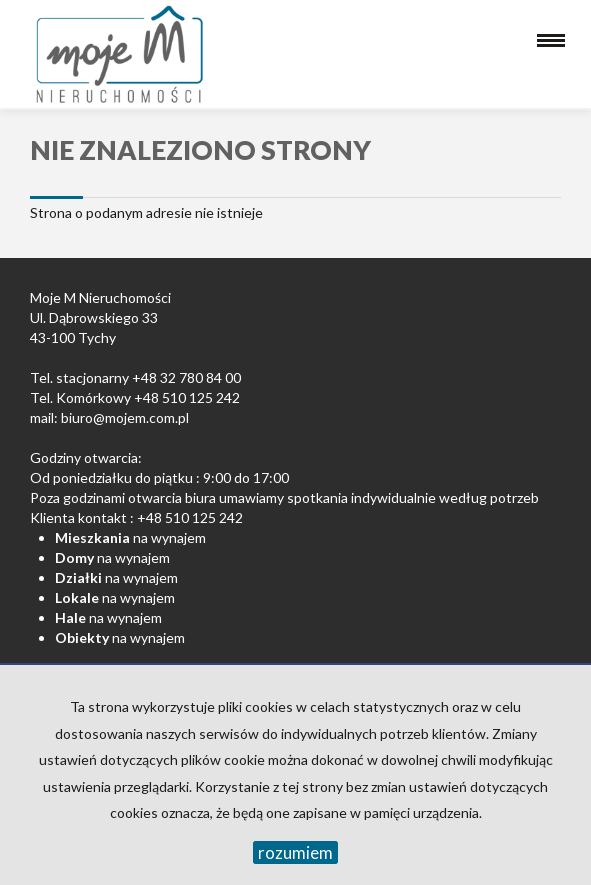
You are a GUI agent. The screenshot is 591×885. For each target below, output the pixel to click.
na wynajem (130, 537)
